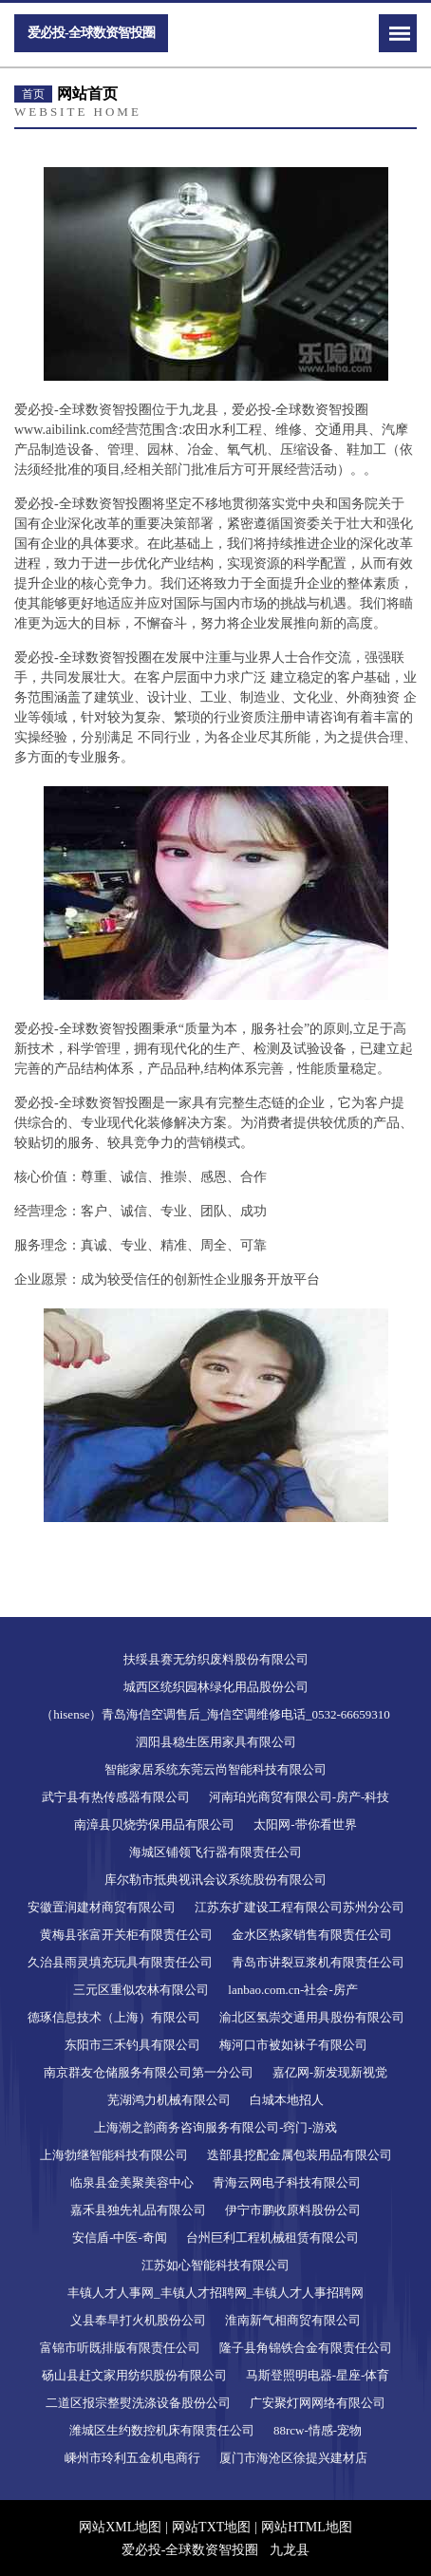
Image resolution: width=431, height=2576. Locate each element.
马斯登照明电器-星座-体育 (318, 2375)
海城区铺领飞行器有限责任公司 (215, 1852)
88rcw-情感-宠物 (317, 2430)
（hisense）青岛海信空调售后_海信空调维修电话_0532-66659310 (215, 1714)
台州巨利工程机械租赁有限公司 (272, 2237)
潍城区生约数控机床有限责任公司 (161, 2430)
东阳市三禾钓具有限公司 (132, 2045)
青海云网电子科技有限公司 (287, 2182)
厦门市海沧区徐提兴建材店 (293, 2458)
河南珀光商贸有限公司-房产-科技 (299, 1797)
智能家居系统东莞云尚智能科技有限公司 (215, 1769)
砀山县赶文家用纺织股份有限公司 (134, 2375)
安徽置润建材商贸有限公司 (102, 1907)
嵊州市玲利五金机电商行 (132, 2458)
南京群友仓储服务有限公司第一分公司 (148, 2072)
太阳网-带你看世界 (304, 1824)
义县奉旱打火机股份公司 (138, 2320)
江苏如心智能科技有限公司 (215, 2265)
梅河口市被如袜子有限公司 (293, 2045)
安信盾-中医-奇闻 (119, 2237)
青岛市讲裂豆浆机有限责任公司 (318, 1962)
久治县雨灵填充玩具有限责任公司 (120, 1962)
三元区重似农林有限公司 (141, 1990)
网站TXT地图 (211, 2527)
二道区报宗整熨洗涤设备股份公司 (138, 2403)
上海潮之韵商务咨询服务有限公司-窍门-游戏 (215, 2127)
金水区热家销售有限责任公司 (312, 1934)
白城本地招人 (287, 2100)
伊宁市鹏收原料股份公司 (293, 2210)
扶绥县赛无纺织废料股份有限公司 (216, 1659)
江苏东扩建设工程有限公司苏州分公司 (299, 1907)
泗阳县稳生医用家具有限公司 (216, 1742)
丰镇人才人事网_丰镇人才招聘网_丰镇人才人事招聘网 (215, 2292)
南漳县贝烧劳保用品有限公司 (154, 1824)
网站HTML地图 (306, 2527)
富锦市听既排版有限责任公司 (120, 2347)
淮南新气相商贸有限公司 (293, 2320)
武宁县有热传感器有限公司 (116, 1797)
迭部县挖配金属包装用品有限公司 (299, 2155)
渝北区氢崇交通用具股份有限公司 (311, 2017)
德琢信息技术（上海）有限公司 (114, 2017)
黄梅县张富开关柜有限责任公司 (126, 1934)
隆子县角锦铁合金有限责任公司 (305, 2347)
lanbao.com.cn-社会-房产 (292, 1990)
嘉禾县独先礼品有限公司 (138, 2210)
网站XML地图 (120, 2527)
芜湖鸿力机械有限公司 (169, 2100)
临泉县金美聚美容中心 (132, 2182)
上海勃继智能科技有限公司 (114, 2155)
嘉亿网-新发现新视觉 (329, 2072)
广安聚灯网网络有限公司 (317, 2403)
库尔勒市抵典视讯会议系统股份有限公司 (215, 1879)
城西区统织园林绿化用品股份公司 (216, 1687)
